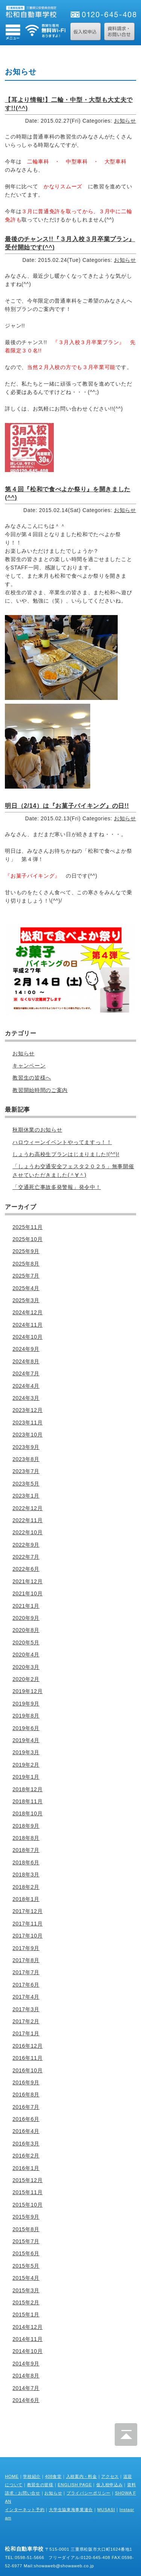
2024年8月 (25, 1361)
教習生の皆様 (40, 2484)
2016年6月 (25, 2119)
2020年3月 (25, 1667)
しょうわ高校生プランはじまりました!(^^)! (65, 1154)
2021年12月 (27, 1581)
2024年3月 (25, 1398)
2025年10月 (27, 1239)
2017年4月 (25, 1997)
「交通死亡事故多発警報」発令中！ (56, 1187)
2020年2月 (25, 1679)
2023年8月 (25, 1459)
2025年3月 (25, 1300)
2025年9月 (25, 1251)
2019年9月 (25, 1704)
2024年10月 (27, 1337)
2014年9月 (25, 2364)
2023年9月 (25, 1447)
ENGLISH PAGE (75, 2484)
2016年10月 (27, 2070)
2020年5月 (25, 1642)
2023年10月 (27, 1435)
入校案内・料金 (81, 2476)
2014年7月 (25, 2388)
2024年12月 (27, 1312)
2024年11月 (27, 1325)
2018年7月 (25, 1850)
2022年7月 (25, 1557)
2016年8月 (25, 2095)
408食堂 (53, 2476)
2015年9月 (25, 2217)
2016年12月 (27, 2046)
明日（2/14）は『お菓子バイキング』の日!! (67, 806)
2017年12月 (27, 1911)
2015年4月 (25, 2278)
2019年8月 (25, 1716)
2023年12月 (27, 1410)
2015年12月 (27, 2180)
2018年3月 (25, 1875)
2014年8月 (25, 2376)
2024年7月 (25, 1373)
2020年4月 (25, 1655)
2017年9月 (25, 1948)
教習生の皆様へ (31, 1078)
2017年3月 (25, 2009)
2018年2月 (25, 1887)
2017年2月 (25, 2021)
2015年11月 (27, 2192)
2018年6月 (25, 1862)
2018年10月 (27, 1813)
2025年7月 (25, 1276)
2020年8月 (25, 1630)
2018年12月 (27, 1789)
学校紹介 (32, 2476)
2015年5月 (25, 2266)
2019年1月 (25, 1777)
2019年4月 (25, 1740)
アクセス (110, 2476)
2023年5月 (25, 1484)
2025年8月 (25, 1264)
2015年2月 (25, 2302)
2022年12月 (27, 1508)
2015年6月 (25, 2253)
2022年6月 (25, 1569)
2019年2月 (25, 1765)
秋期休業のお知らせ (37, 1130)
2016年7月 (25, 2107)
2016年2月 (25, 2156)
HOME (11, 2476)
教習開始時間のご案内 (40, 1090)
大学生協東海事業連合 (71, 2509)
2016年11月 (27, 2058)
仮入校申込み (109, 2484)
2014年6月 (25, 2400)
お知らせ (125, 121)
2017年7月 (25, 1972)
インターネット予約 (24, 2509)
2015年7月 (25, 2241)
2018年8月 (25, 1838)
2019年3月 (25, 1752)
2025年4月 (25, 1288)
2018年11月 (27, 1801)
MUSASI (106, 2509)
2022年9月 (25, 1545)
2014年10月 (27, 2351)
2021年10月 (27, 1593)
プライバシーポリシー (89, 2493)
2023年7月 (25, 1471)
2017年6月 (25, 1985)
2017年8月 (25, 1960)
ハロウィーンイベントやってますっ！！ (62, 1142)
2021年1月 (25, 1606)
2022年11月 (27, 1520)
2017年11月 (27, 1924)
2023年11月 (27, 1422)
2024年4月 (25, 1386)
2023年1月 (25, 1496)
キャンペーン (28, 1066)
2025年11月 (27, 1227)
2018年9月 (25, 1826)
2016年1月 (25, 2168)
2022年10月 (27, 1532)
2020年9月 (25, 1618)
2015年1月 (25, 2314)
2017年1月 (25, 2033)
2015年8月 (25, 2229)
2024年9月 (25, 1349)
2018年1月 (25, 1899)
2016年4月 (25, 2131)
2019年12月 (27, 1691)
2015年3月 (25, 2290)
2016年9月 (25, 2082)
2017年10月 (27, 1936)
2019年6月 (25, 1728)
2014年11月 (27, 2339)
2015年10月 (27, 2205)
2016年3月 (25, 2144)
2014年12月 (27, 2327)
